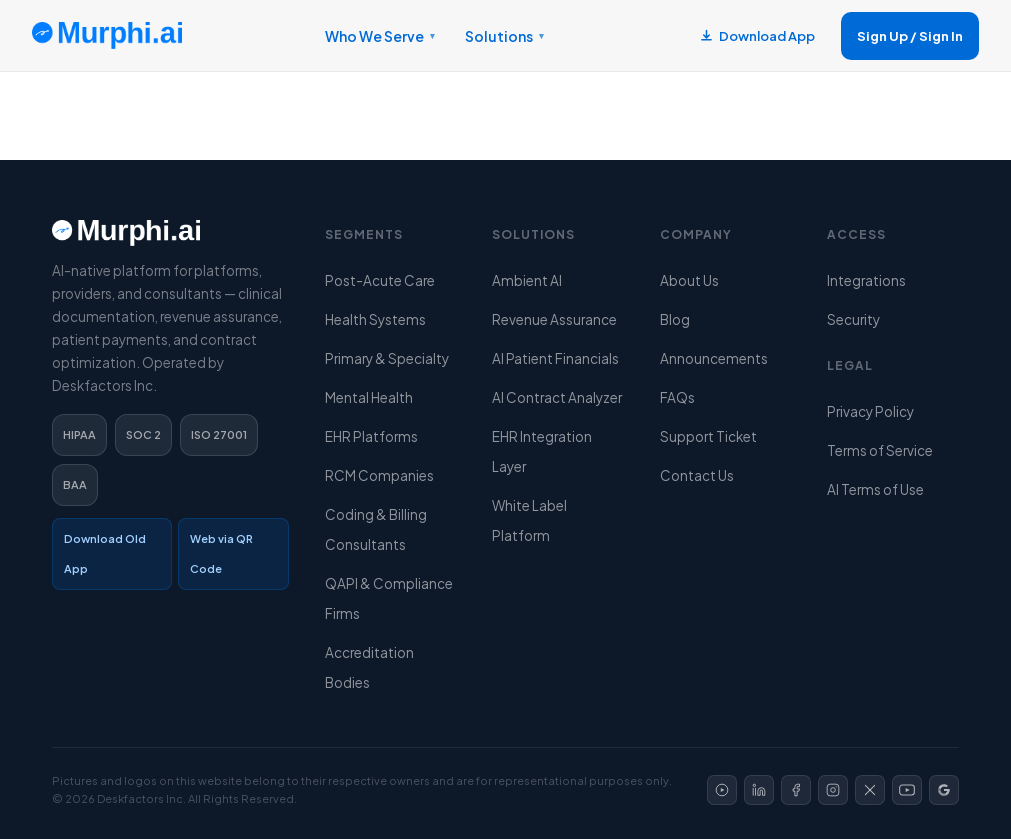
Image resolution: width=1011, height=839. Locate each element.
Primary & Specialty (387, 358)
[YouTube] (907, 790)
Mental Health (369, 397)
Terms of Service (880, 450)
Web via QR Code (221, 553)
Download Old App (105, 553)
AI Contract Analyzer (557, 397)
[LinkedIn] (759, 790)
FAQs (677, 397)
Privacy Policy (870, 411)
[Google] (944, 790)
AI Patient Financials (555, 358)
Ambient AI (527, 280)
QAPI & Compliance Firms (389, 598)
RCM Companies (379, 475)
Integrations (866, 280)
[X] (870, 790)
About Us (689, 280)
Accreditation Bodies (369, 667)
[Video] (722, 790)
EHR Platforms (371, 436)
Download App (757, 36)
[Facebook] (796, 790)
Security (853, 319)
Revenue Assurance (554, 319)
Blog (675, 319)
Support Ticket (708, 436)
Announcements (714, 358)
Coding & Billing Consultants (376, 529)
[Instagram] (833, 790)
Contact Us (697, 475)
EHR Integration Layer (542, 451)
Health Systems (375, 319)
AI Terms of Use (875, 489)
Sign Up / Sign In (910, 36)
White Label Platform (529, 520)
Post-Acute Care (380, 280)
